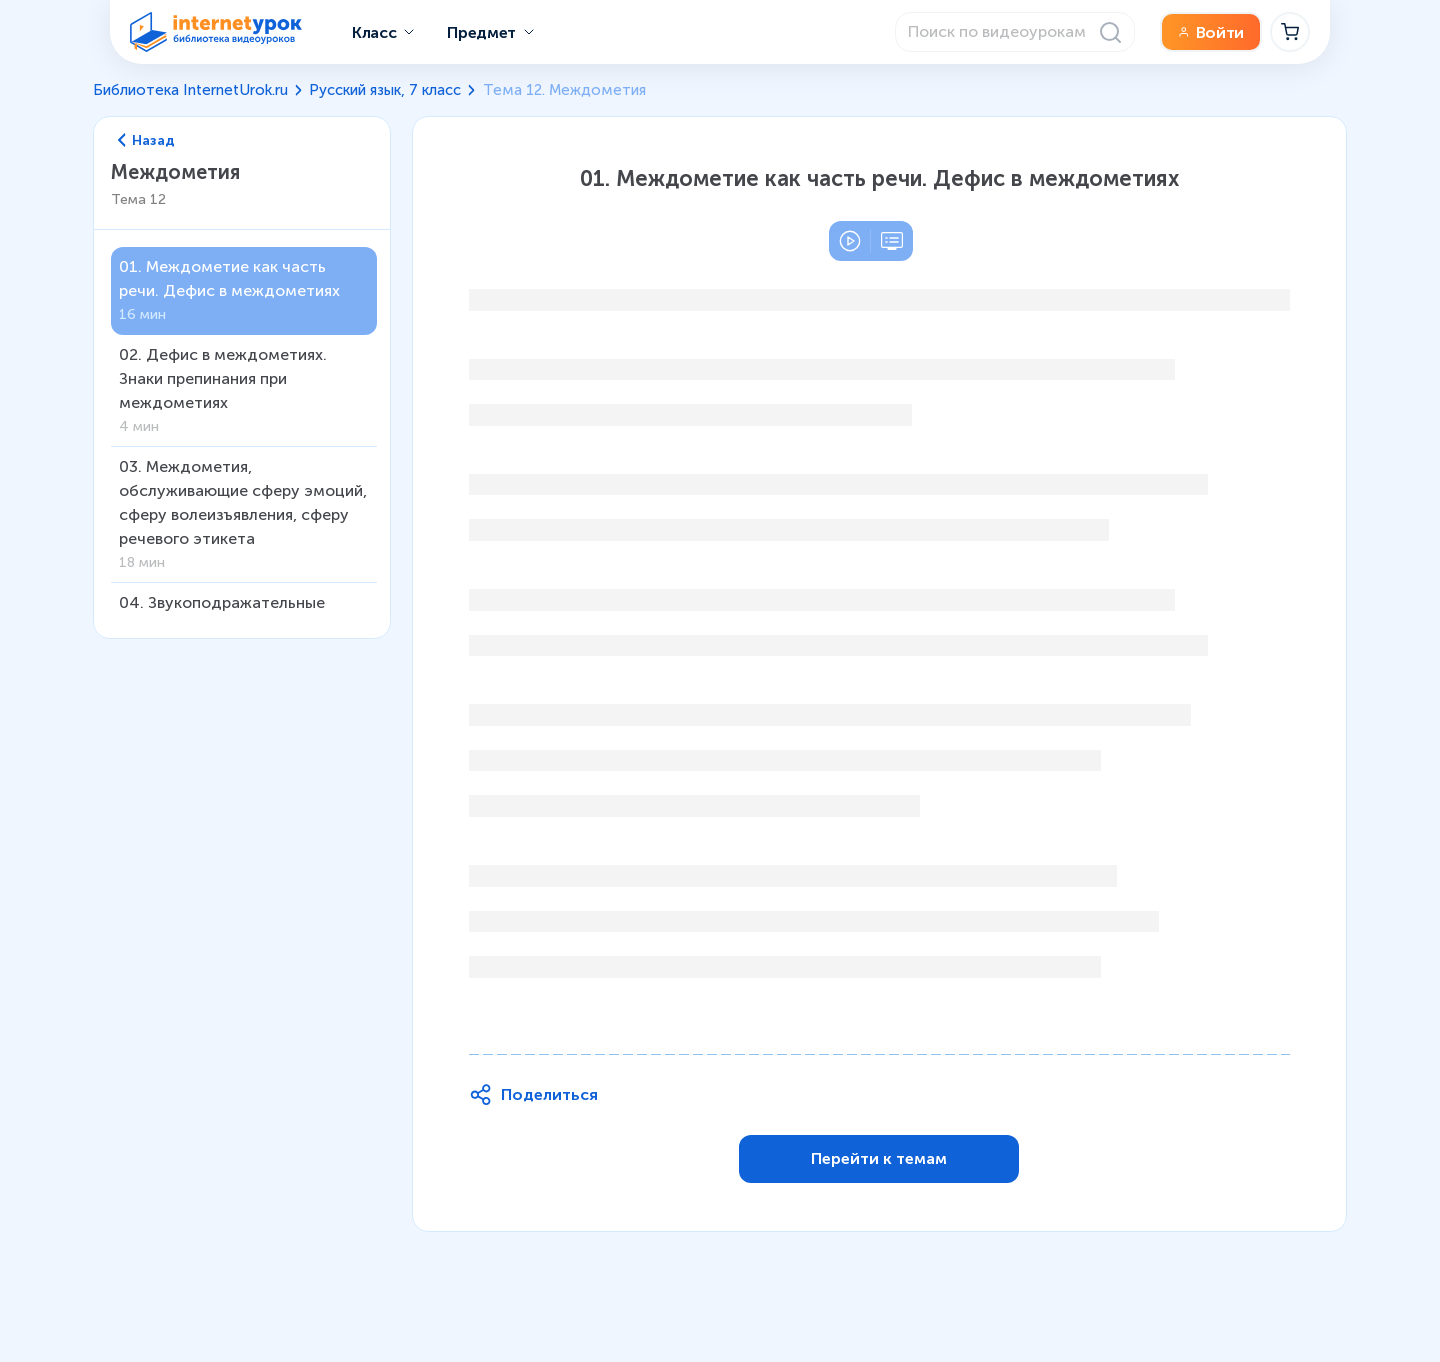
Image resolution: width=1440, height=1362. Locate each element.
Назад (147, 141)
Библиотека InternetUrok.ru (190, 90)
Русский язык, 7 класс (385, 90)
